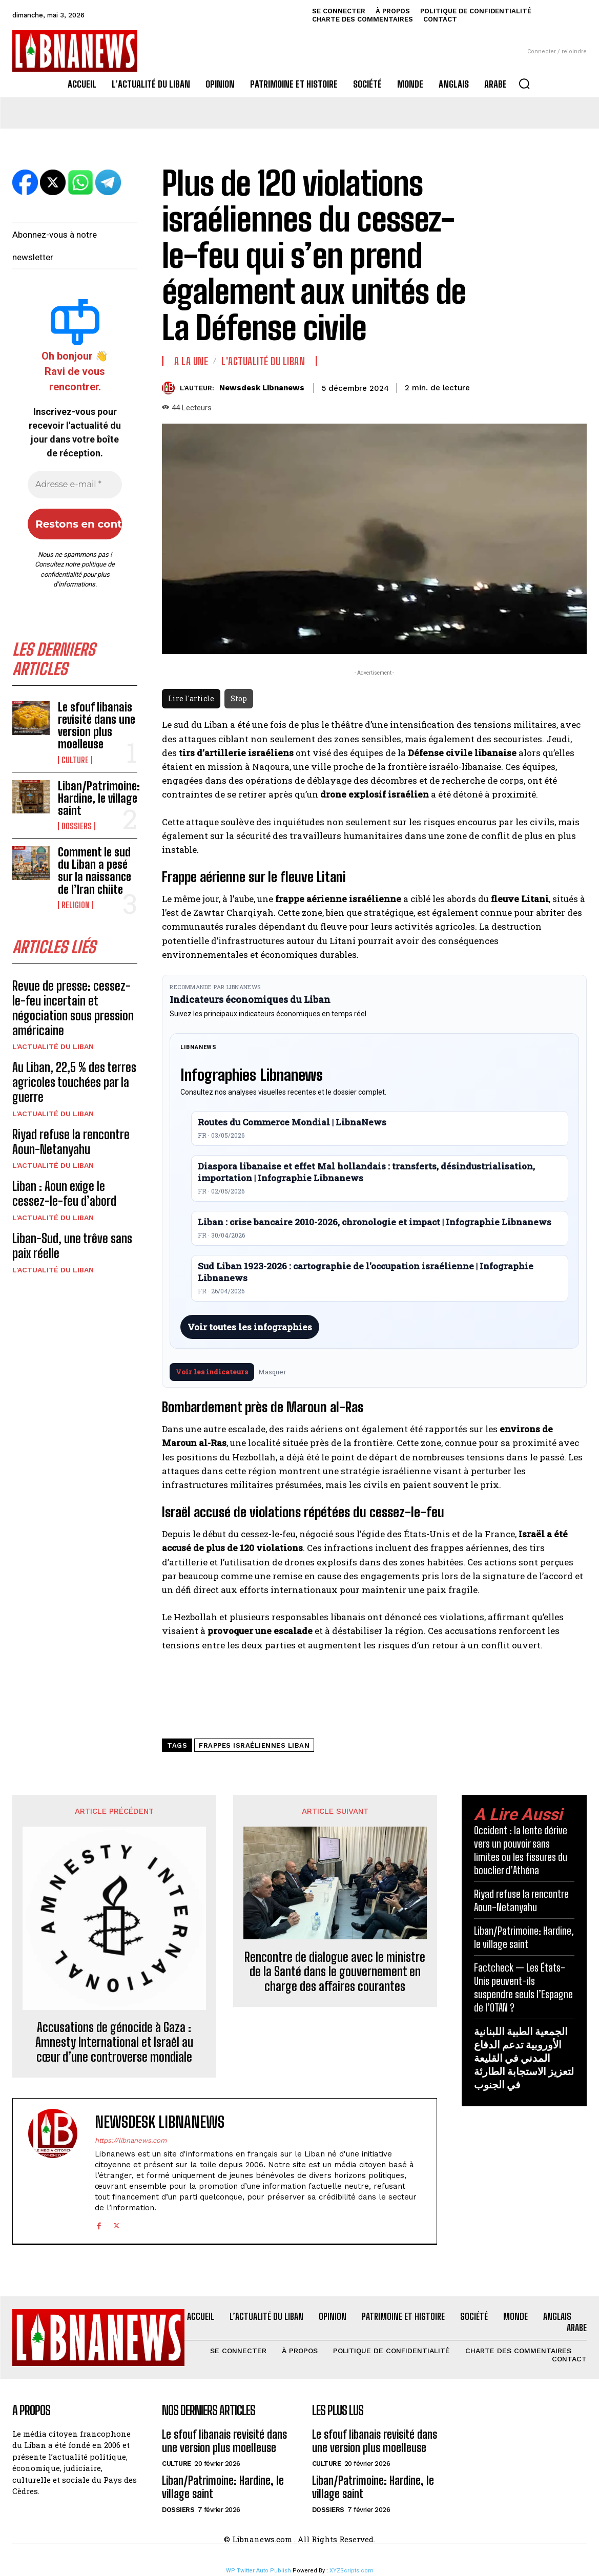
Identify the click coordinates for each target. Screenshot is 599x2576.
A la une (191, 361)
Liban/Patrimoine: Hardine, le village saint (99, 798)
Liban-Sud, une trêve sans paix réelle (72, 1246)
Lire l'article (191, 698)
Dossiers (76, 826)
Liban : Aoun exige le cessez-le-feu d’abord (64, 1193)
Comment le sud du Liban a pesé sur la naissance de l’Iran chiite (94, 870)
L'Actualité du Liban (53, 1046)
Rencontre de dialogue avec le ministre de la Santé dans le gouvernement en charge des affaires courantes (334, 1972)
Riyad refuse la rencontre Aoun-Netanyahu (71, 1142)
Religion (75, 905)
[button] (524, 83)
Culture (75, 760)
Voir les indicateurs (212, 1371)
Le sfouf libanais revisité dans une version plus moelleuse (96, 725)
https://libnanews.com (131, 2140)
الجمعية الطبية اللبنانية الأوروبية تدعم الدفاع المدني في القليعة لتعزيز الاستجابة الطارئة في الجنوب (524, 2057)
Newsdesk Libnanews (261, 387)
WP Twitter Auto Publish (258, 2570)
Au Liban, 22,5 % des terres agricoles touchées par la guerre (74, 1082)
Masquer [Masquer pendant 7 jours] (272, 1371)
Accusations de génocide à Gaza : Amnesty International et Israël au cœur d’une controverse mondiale (114, 2042)
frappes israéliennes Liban (254, 1745)
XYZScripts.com (351, 2570)
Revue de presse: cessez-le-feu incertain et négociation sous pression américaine (73, 1007)
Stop (239, 698)
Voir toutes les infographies (250, 1327)
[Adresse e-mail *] (75, 484)
